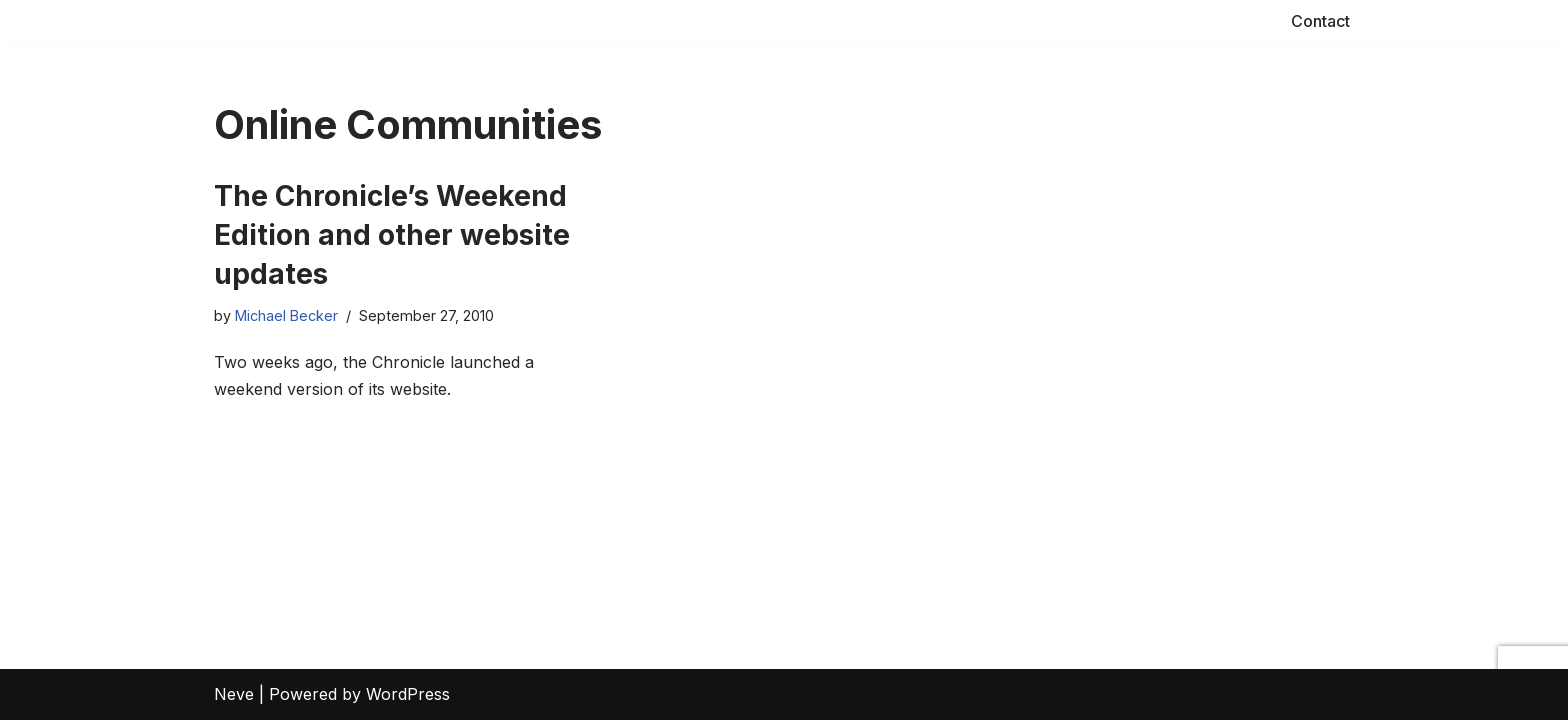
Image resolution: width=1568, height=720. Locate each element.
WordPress (408, 694)
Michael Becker (286, 315)
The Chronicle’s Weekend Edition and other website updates (392, 235)
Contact (1320, 21)
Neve (234, 694)
